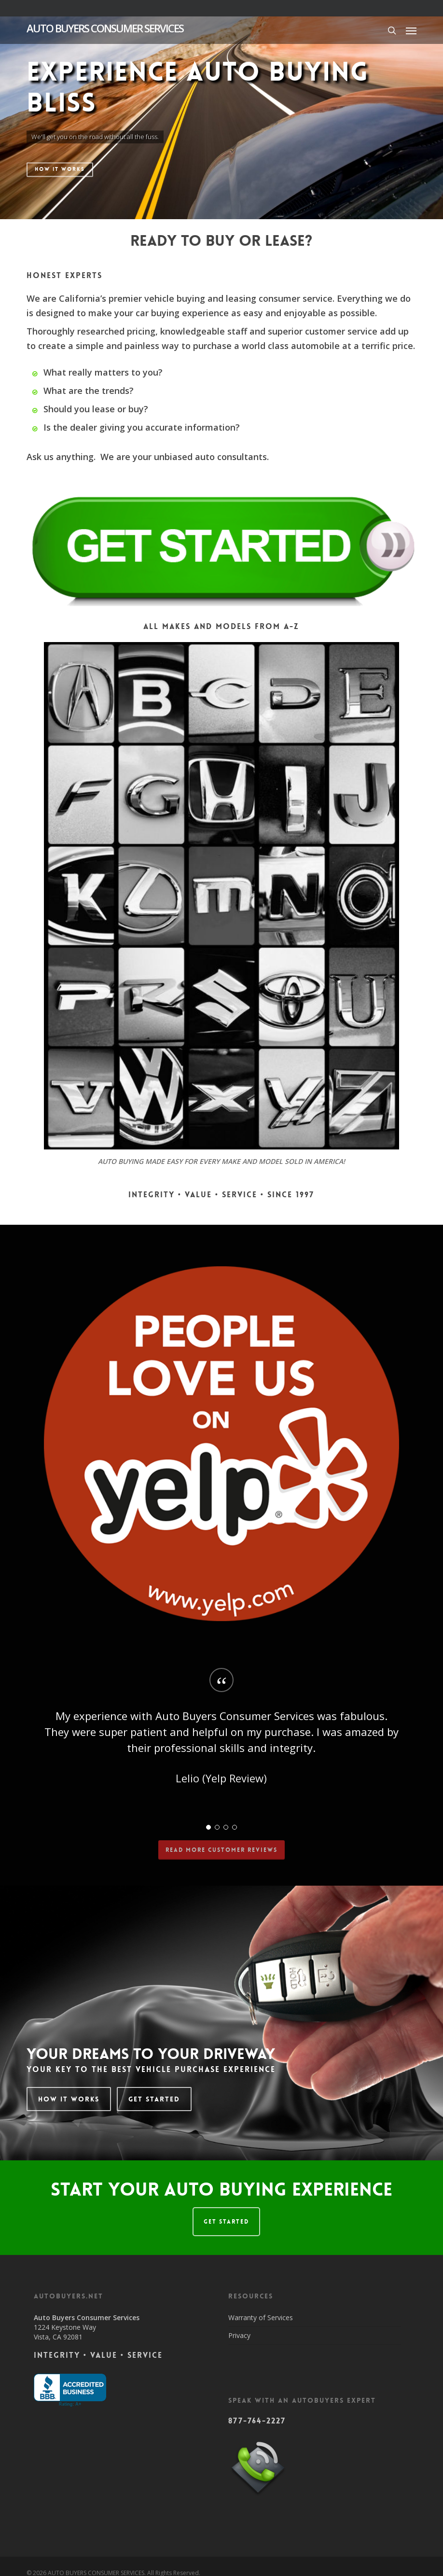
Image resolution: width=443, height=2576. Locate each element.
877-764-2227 (257, 2421)
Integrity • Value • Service (98, 2355)
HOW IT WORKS (60, 169)
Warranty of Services (260, 2317)
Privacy (239, 2335)
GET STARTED (226, 2222)
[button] (411, 30)
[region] (221, 1744)
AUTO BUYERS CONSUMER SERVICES (105, 28)
